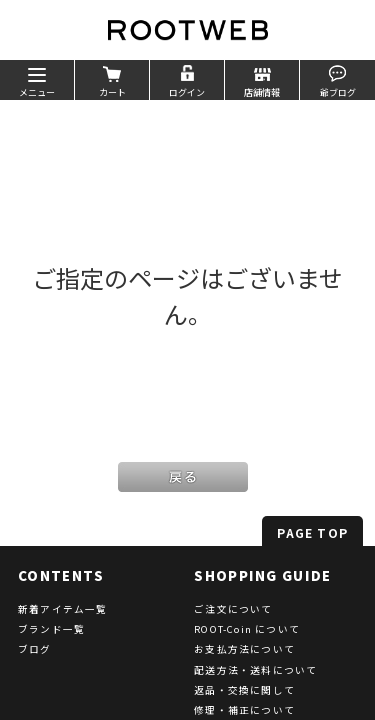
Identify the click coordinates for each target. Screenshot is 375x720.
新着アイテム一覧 (63, 609)
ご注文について (233, 609)
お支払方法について (244, 649)
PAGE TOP (312, 532)
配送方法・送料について (255, 670)
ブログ (35, 649)
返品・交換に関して (244, 690)
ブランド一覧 (51, 629)
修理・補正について (244, 710)
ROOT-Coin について (247, 629)
